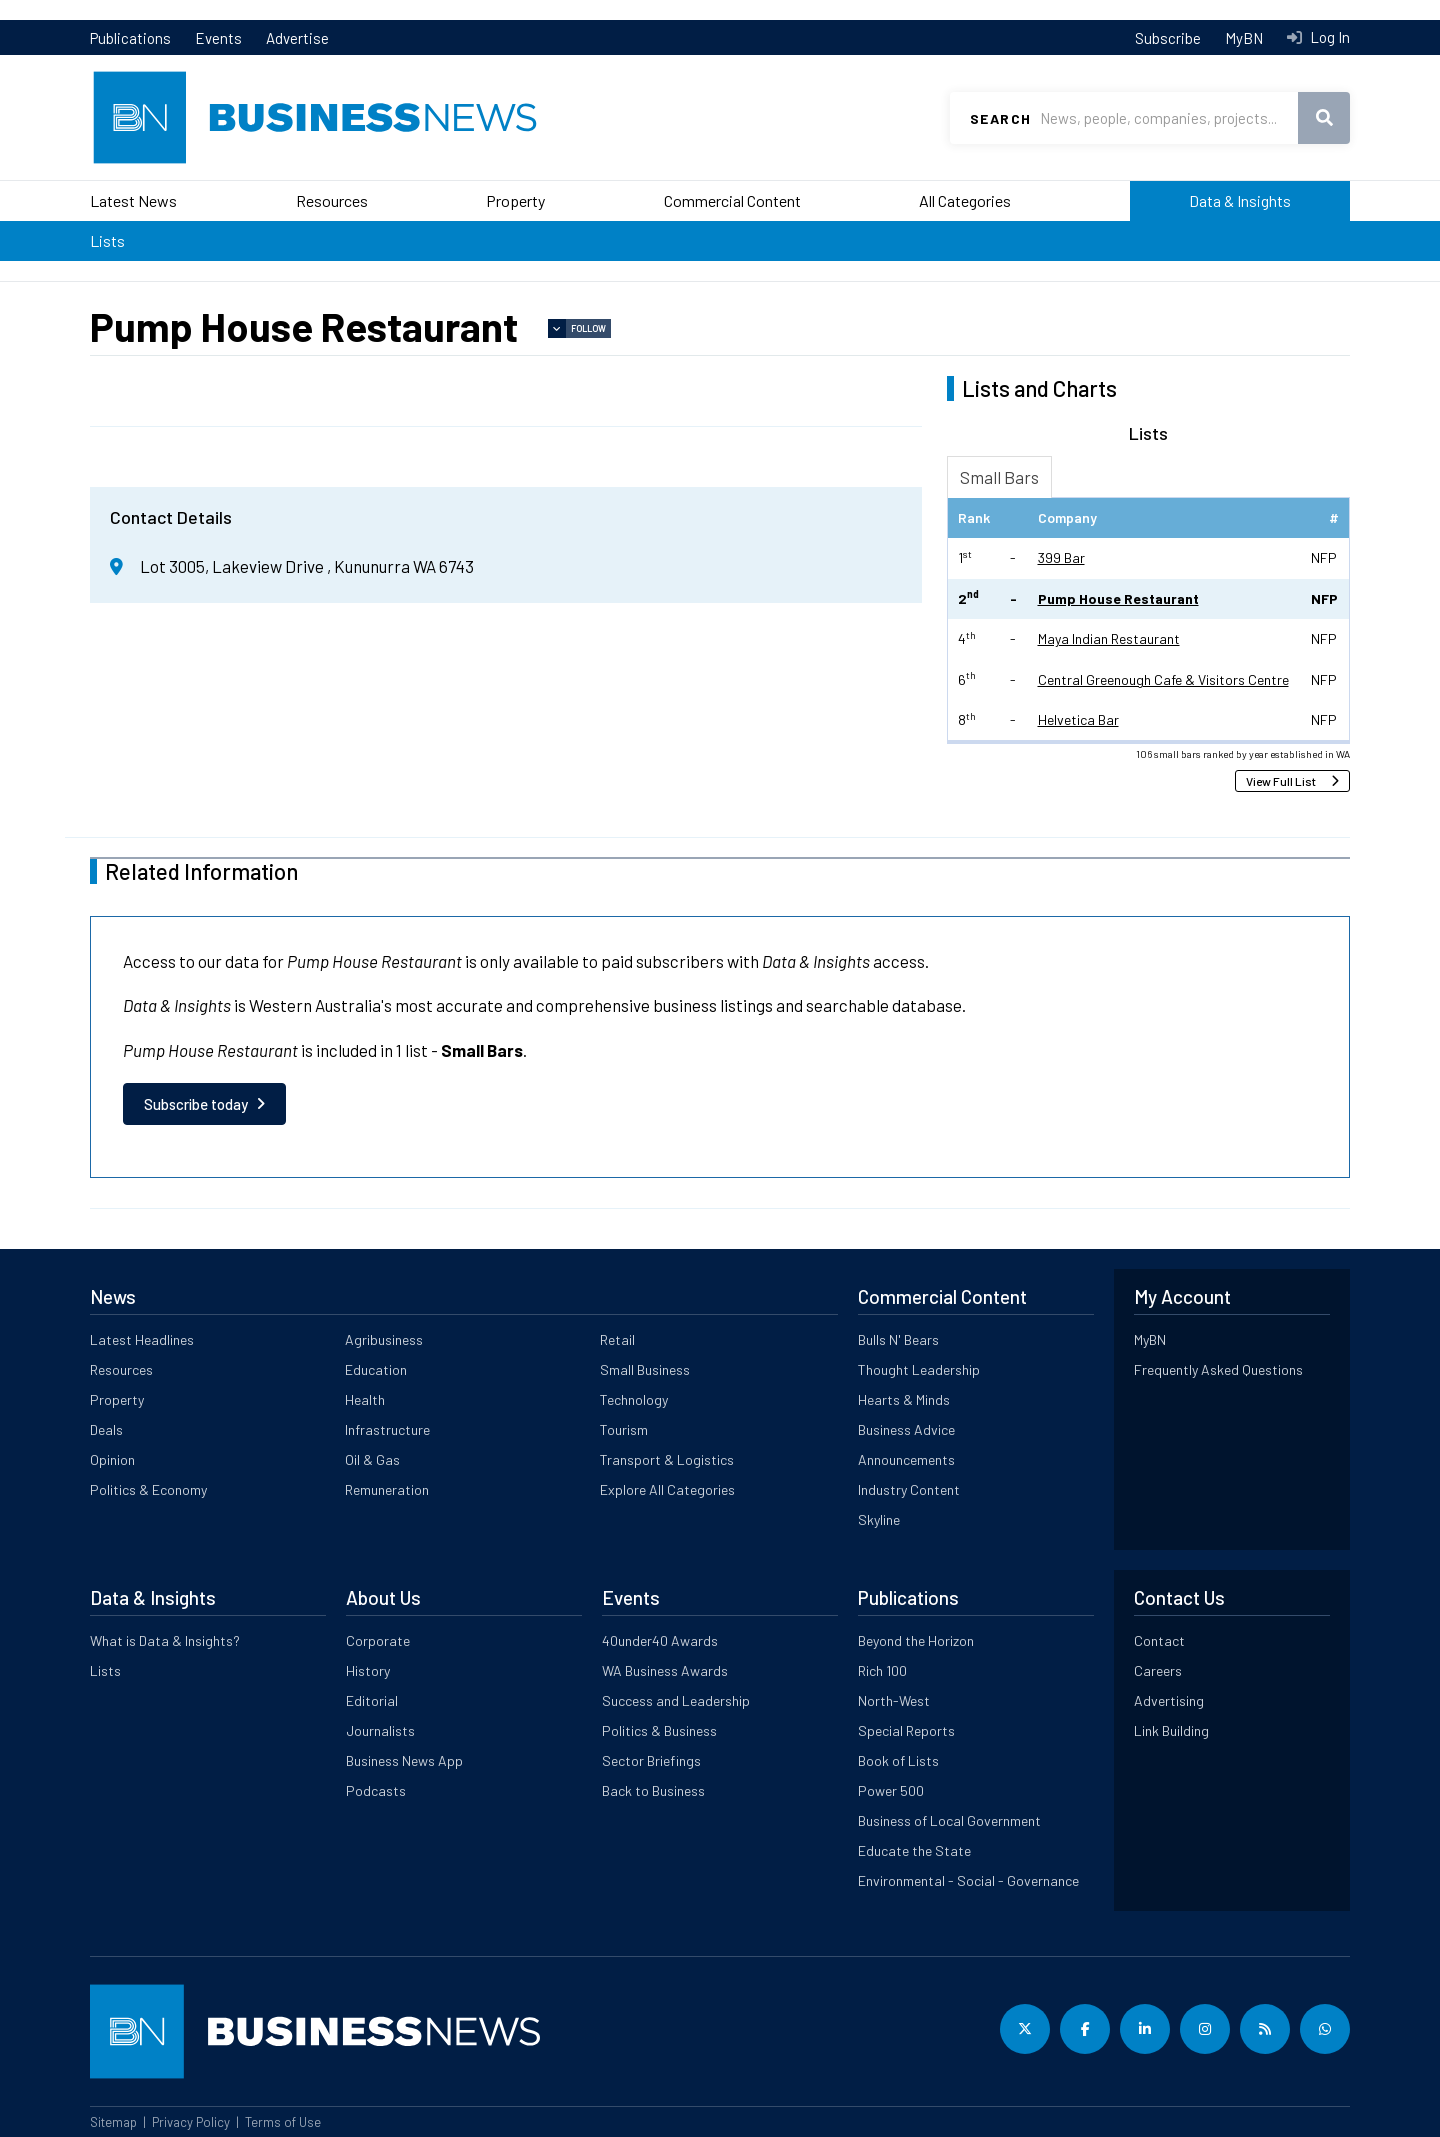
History (368, 1670)
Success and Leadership (676, 1700)
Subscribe (1168, 38)
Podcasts (376, 1790)
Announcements (906, 1459)
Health (365, 1399)
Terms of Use (283, 2122)
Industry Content (909, 1489)
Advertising (1169, 1700)
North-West (894, 1700)
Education (376, 1369)
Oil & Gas (372, 1459)
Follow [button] (588, 328)
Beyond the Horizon (916, 1640)
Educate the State (914, 1850)
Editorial (372, 1700)
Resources (332, 200)
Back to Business (653, 1790)
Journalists (380, 1730)
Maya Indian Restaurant (1109, 638)
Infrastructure (387, 1429)
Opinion (112, 1459)
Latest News (133, 200)
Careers (1158, 1670)
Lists (107, 240)
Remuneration (387, 1489)
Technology (634, 1399)
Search (1000, 118)
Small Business (645, 1369)
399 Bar (1061, 557)
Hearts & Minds (904, 1399)
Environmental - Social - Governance (968, 1880)
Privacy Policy (191, 2122)
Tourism (624, 1429)
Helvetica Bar (1078, 719)
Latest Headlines (142, 1339)
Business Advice (906, 1429)
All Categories (965, 200)
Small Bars (999, 477)
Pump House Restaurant (1118, 598)
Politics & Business (659, 1730)
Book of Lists (898, 1760)
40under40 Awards (660, 1640)
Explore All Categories (667, 1489)
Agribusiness (384, 1339)
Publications (130, 38)
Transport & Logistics (667, 1459)
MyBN (1244, 38)
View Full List (1281, 781)
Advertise (297, 38)
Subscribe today (196, 1104)
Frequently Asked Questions (1218, 1369)
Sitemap (113, 2122)
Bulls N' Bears (898, 1339)
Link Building (1171, 1730)
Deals (106, 1429)
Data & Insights (1240, 200)
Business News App (404, 1760)
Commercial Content (732, 200)
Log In (1328, 37)
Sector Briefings (651, 1760)
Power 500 (891, 1790)
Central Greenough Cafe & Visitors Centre (1163, 679)
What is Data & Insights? (165, 1640)
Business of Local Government (949, 1820)
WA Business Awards (665, 1670)
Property (515, 200)
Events (218, 38)
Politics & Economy (148, 1489)
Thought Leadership (919, 1369)
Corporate (378, 1640)
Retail (617, 1339)
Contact (1159, 1640)
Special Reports (906, 1730)
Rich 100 (882, 1670)
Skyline (879, 1519)
